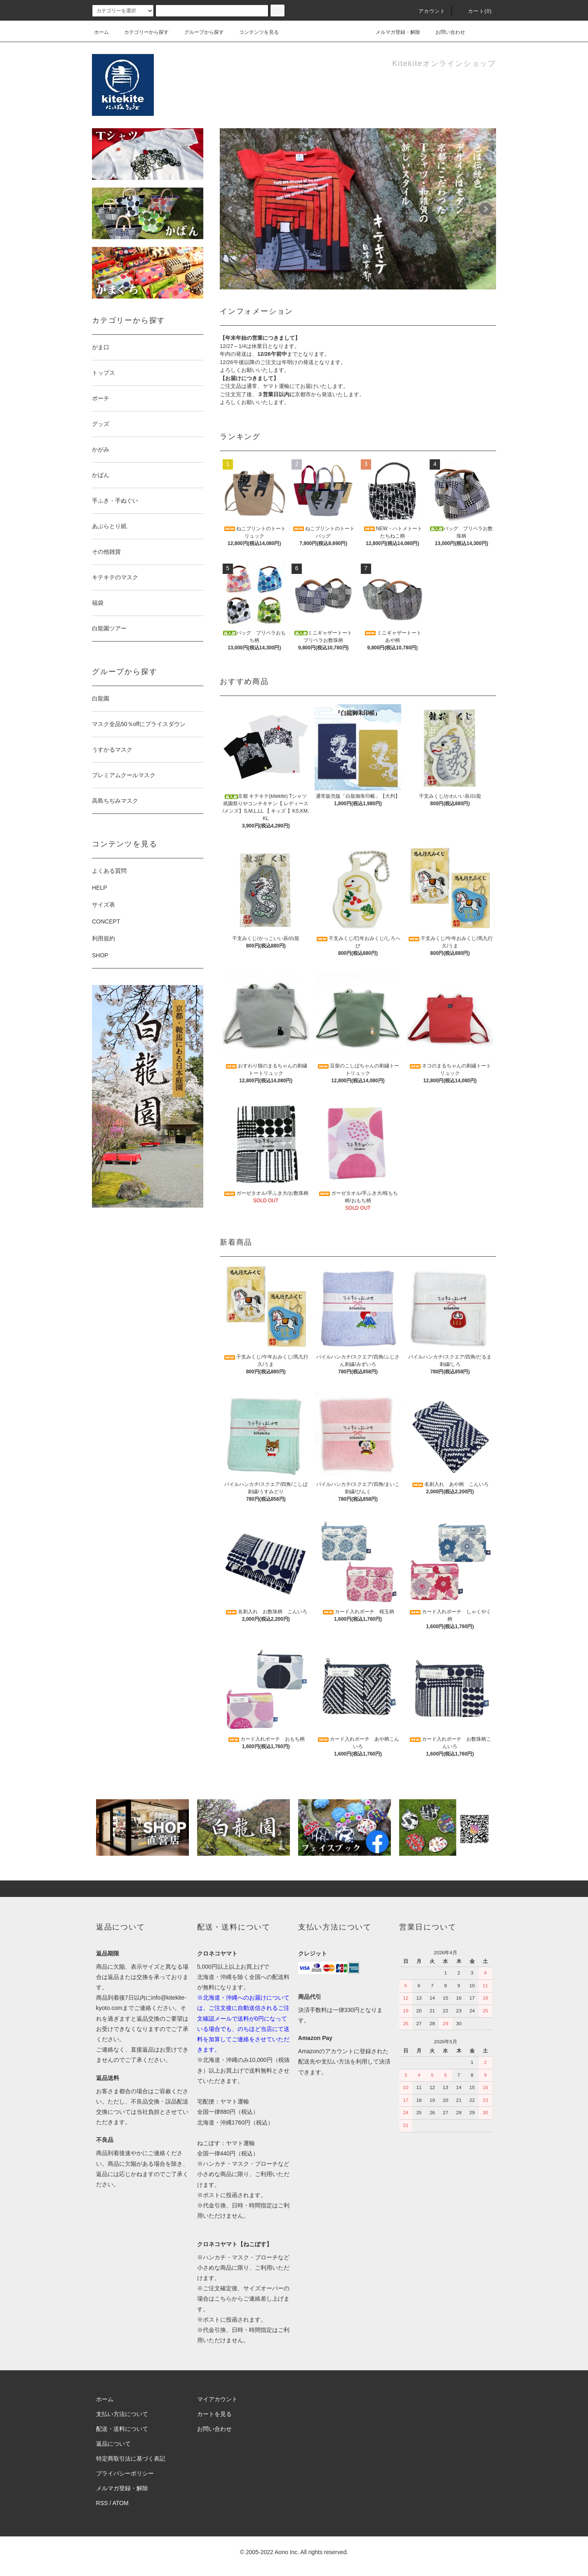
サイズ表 (103, 904)
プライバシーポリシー (125, 2473)
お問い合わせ (445, 32)
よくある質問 (109, 870)
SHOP (100, 955)
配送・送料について (122, 2429)
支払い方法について (122, 2414)
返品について (113, 2443)
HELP (99, 887)
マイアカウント (217, 2399)
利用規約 (103, 938)
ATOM (121, 2503)
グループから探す (199, 32)
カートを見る (214, 2414)
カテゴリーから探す (141, 32)
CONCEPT (106, 921)
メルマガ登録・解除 (393, 32)
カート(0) (475, 11)
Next (485, 209)
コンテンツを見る (254, 32)
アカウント (427, 11)
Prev (230, 209)
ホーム (101, 32)
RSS (102, 2503)
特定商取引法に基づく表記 (130, 2458)
